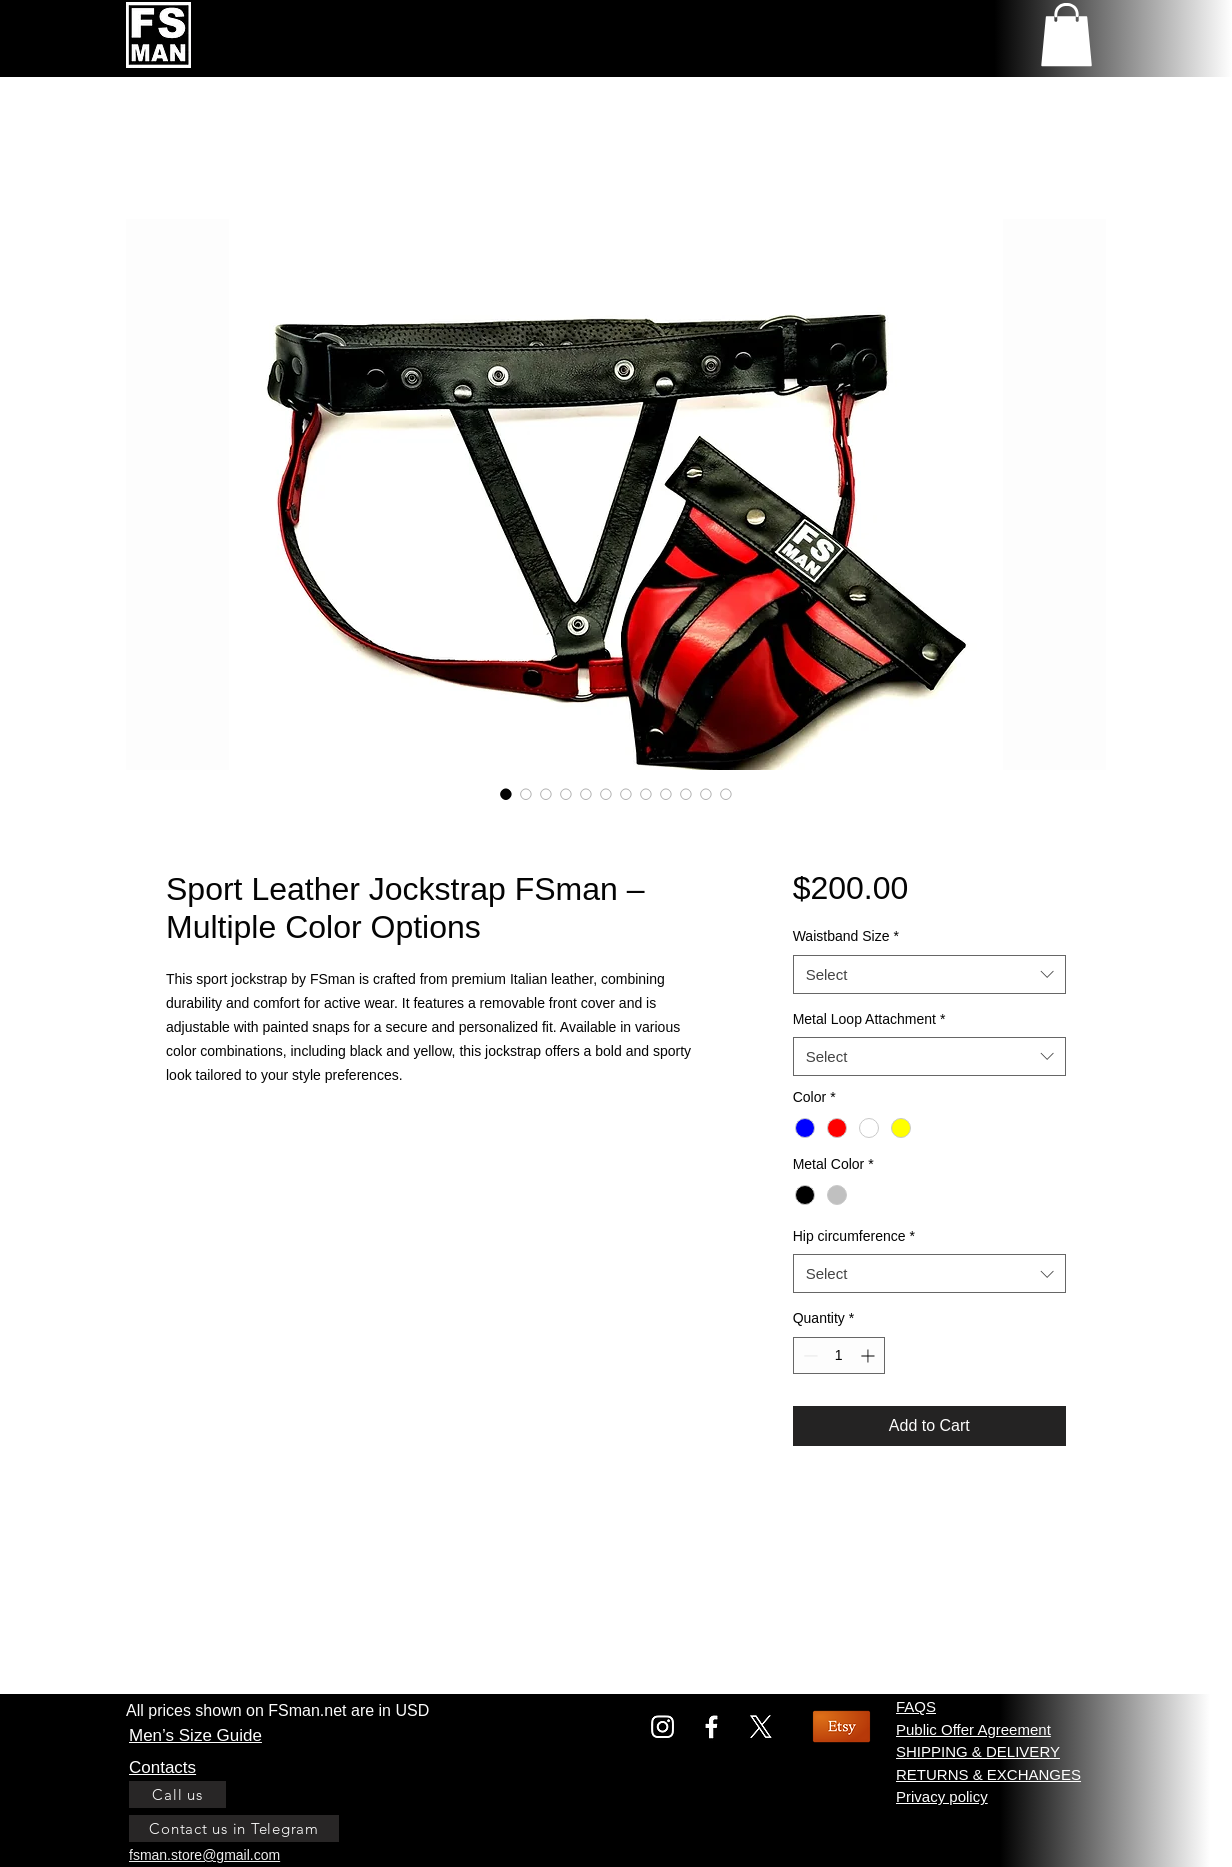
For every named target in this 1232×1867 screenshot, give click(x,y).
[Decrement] (808, 1355)
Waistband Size (846, 936)
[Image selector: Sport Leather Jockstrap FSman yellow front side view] (606, 794)
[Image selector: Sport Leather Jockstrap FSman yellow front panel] (666, 794)
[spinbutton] (839, 1355)
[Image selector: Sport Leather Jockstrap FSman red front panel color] (506, 794)
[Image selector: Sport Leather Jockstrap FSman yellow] (526, 794)
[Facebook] (711, 1726)
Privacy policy (942, 1796)
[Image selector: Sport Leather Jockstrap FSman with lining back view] (646, 794)
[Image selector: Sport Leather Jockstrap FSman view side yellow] (546, 794)
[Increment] (869, 1355)
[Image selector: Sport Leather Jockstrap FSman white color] (686, 794)
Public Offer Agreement (973, 1729)
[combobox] (929, 974)
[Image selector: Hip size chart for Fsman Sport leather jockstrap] (586, 794)
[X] (760, 1726)
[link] (1066, 34)
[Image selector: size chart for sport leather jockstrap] (566, 794)
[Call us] (177, 1794)
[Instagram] (662, 1726)
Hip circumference (854, 1236)
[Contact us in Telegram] (234, 1828)
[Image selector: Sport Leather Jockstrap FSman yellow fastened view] (626, 794)
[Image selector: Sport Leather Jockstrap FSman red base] (706, 794)
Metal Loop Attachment (869, 1019)
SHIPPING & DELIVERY (978, 1751)
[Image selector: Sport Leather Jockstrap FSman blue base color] (726, 794)
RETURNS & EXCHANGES (988, 1774)
